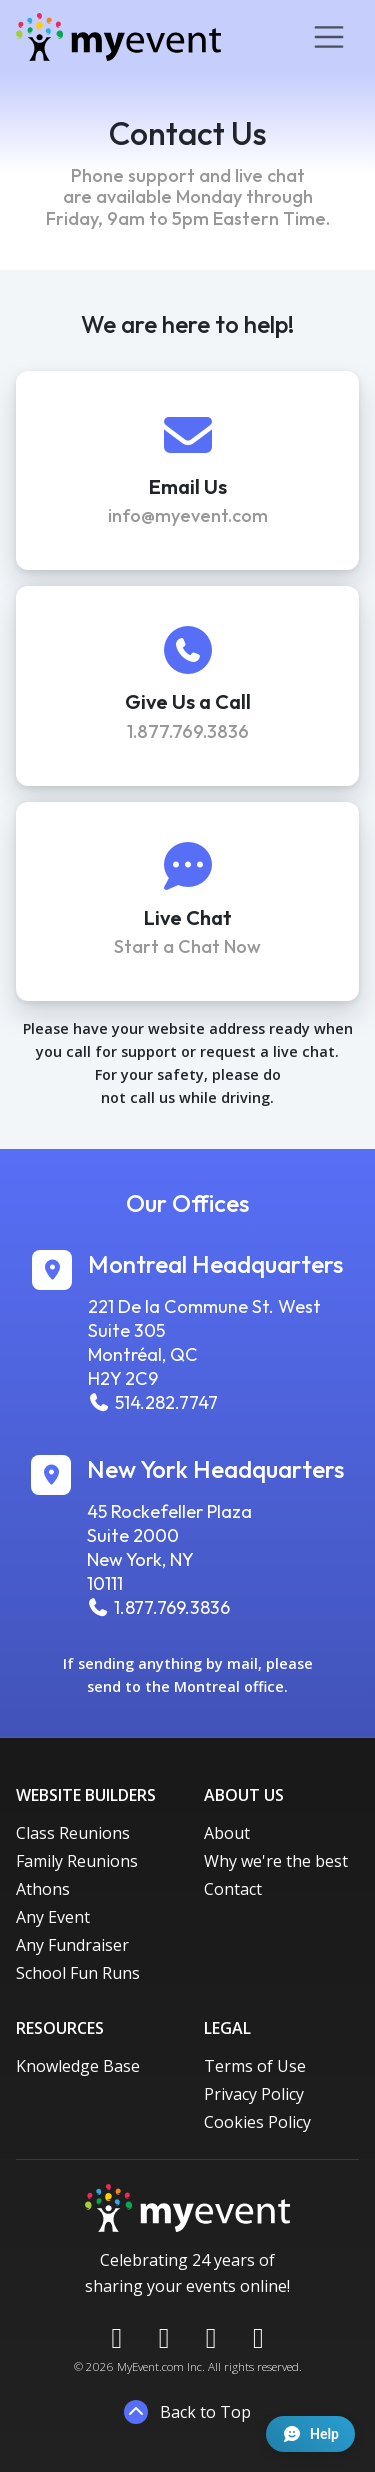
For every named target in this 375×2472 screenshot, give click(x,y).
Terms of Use (255, 2066)
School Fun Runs (78, 1973)
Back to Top (187, 2412)
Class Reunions (73, 1833)
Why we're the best (276, 1861)
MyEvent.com (150, 2366)
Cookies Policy (257, 2122)
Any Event (53, 1917)
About (227, 1833)
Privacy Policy (254, 2094)
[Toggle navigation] (329, 37)
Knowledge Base (78, 2066)
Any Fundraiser (72, 1945)
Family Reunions (77, 1861)
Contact (233, 1889)
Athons (43, 1889)
